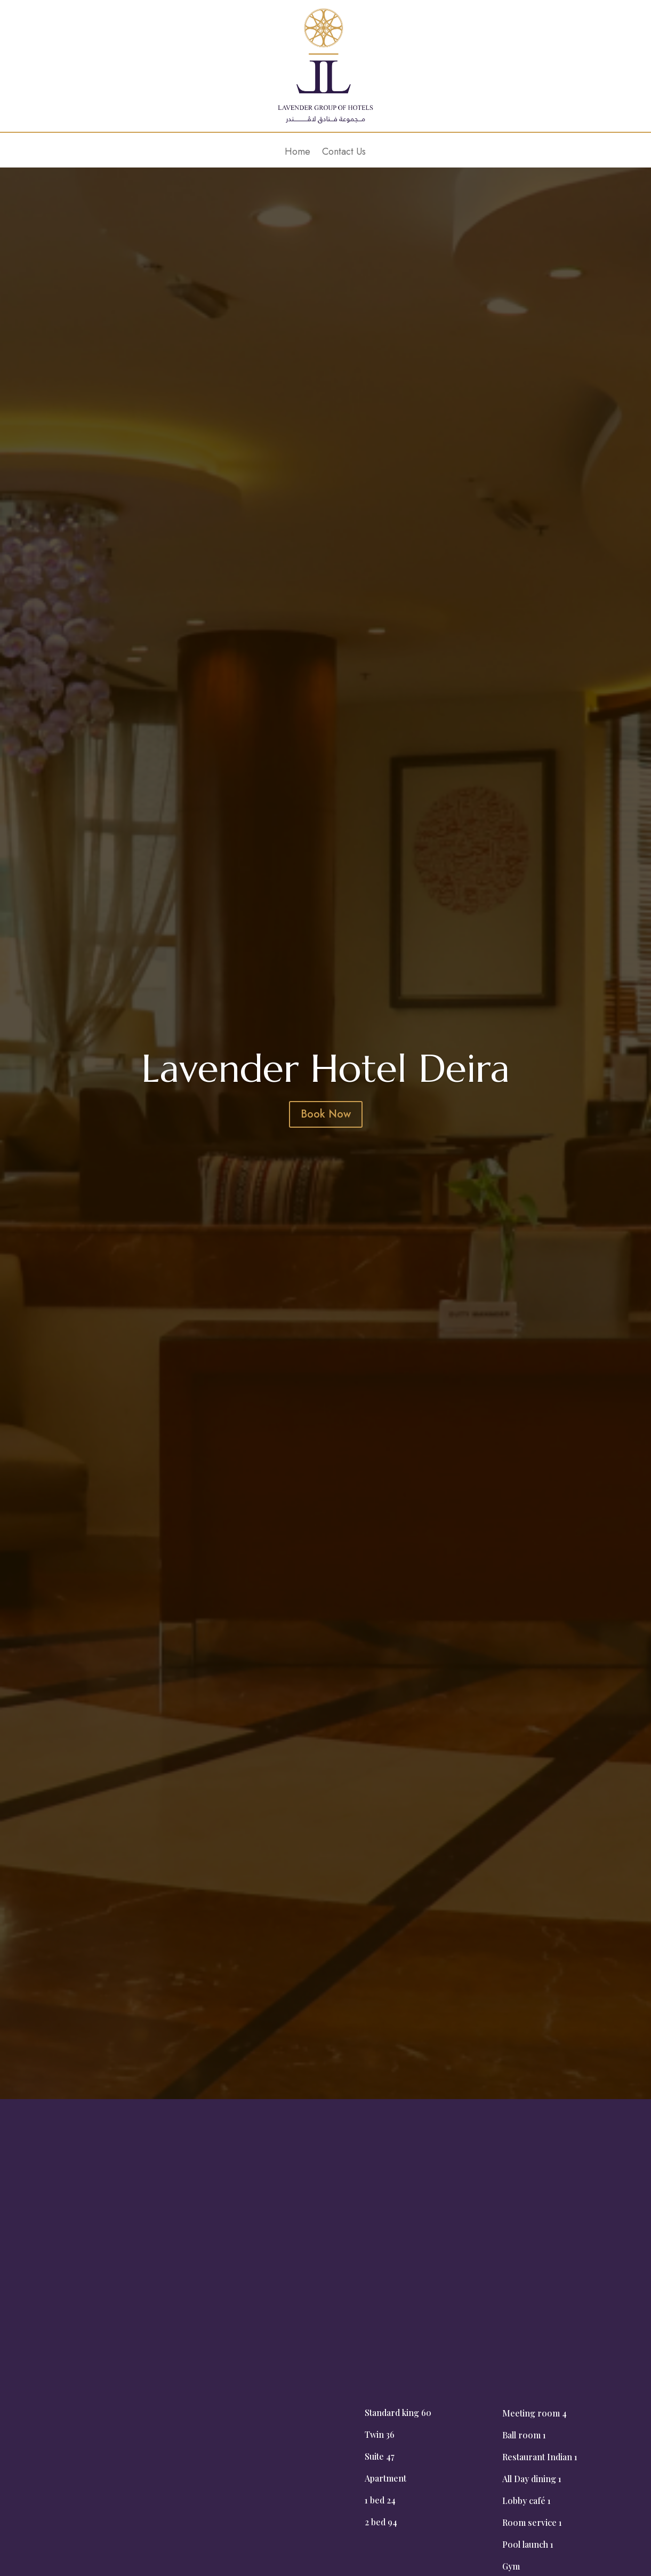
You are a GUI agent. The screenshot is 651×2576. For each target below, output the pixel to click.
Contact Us (344, 153)
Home (297, 153)
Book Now (326, 1114)
